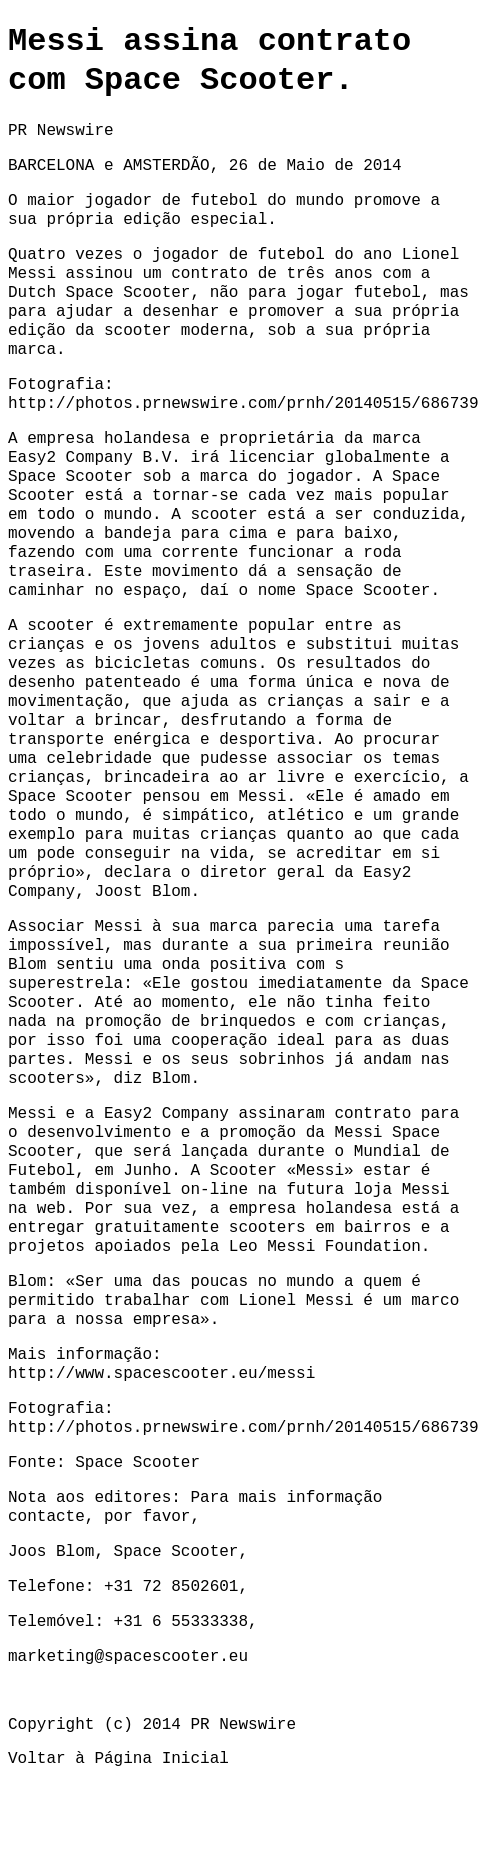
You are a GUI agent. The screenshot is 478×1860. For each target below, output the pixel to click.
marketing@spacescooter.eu (128, 1657)
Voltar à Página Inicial (118, 1759)
